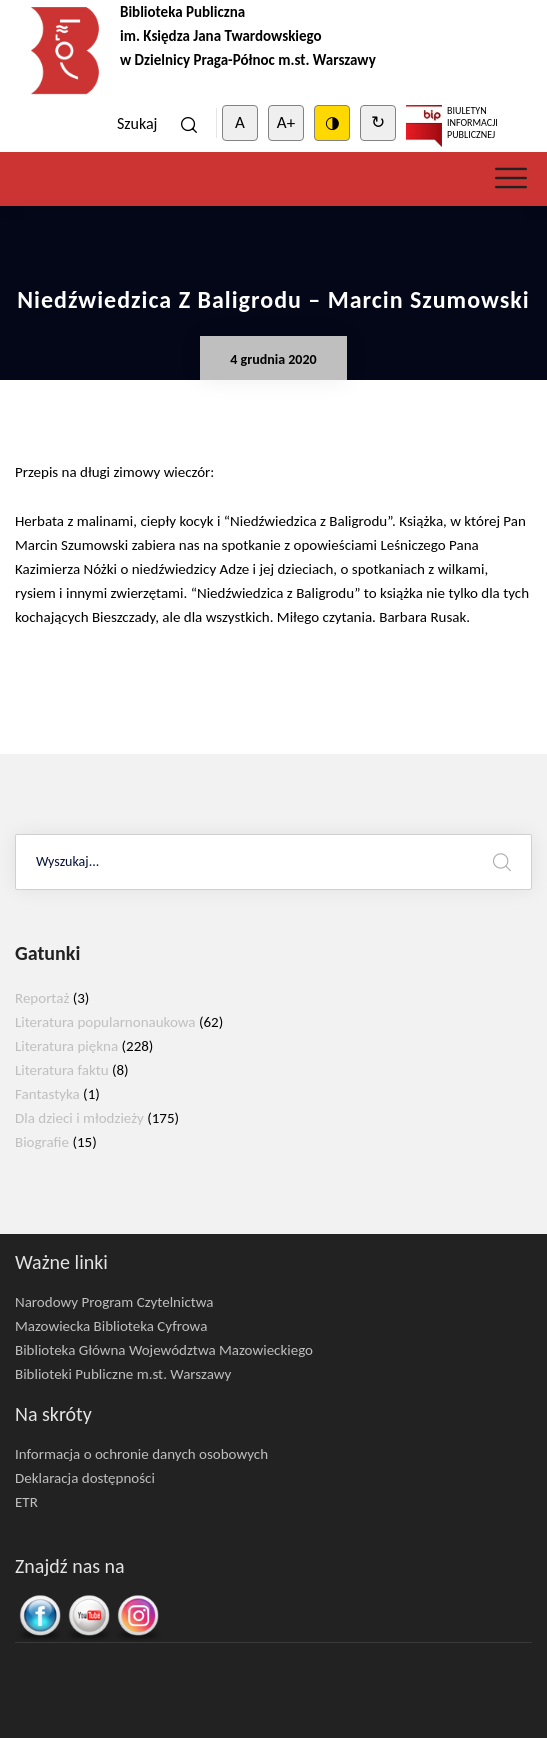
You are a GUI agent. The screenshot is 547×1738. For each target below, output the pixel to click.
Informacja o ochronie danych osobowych (141, 1454)
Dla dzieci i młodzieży (79, 1118)
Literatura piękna (66, 1046)
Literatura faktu (62, 1070)
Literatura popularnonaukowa (105, 1022)
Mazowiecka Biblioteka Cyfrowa (111, 1326)
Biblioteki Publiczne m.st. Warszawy (123, 1374)
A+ (286, 122)
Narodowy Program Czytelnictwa (114, 1302)
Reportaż (42, 998)
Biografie (42, 1142)
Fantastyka (47, 1094)
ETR (26, 1502)
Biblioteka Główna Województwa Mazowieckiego (164, 1350)
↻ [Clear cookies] (378, 122)
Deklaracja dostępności (85, 1478)
